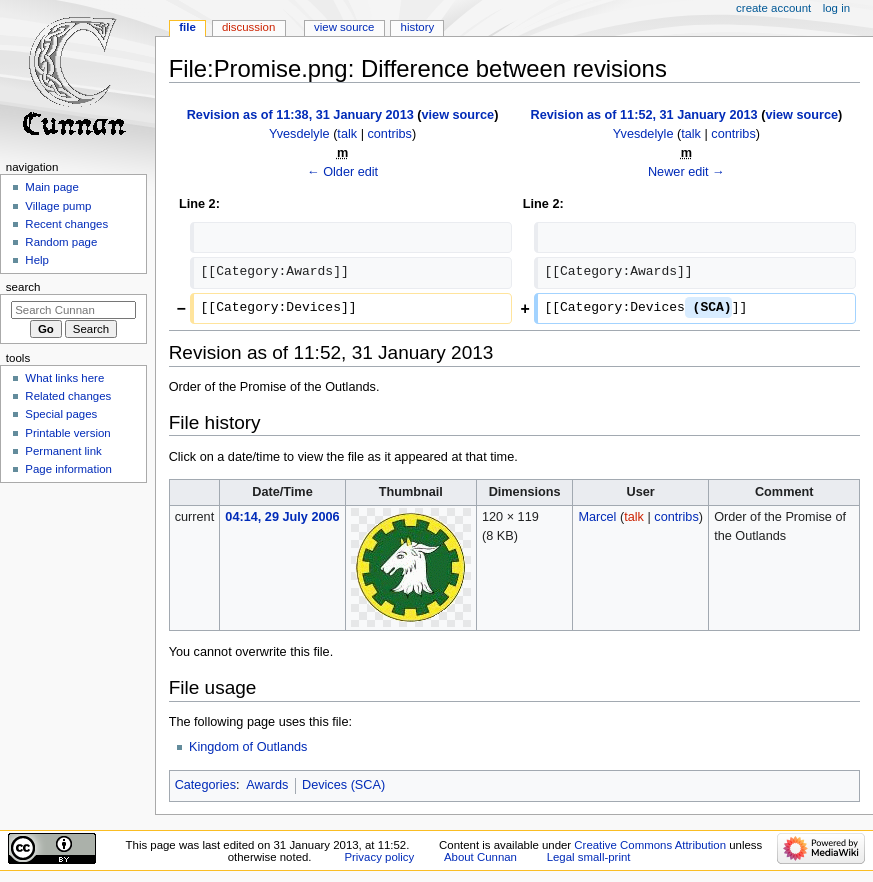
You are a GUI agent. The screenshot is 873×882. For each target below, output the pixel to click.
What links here (64, 378)
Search (23, 287)
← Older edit (342, 172)
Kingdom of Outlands (248, 747)
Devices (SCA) (343, 785)
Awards (267, 785)
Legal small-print (589, 857)
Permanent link (63, 451)
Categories (205, 785)
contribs (389, 134)
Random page (61, 242)
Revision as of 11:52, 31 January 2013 (644, 115)
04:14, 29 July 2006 (282, 517)
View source (344, 27)
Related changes (68, 396)
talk (347, 134)
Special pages (61, 414)
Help (37, 260)
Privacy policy (379, 857)
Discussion (248, 27)
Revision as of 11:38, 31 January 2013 (300, 115)
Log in (836, 8)
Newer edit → (686, 172)
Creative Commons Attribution (650, 845)
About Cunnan (480, 857)
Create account (773, 8)
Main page (52, 187)
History (418, 27)
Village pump (58, 206)
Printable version (67, 433)
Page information (68, 469)
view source (458, 115)
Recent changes (66, 224)
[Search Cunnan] (73, 310)
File (187, 27)
